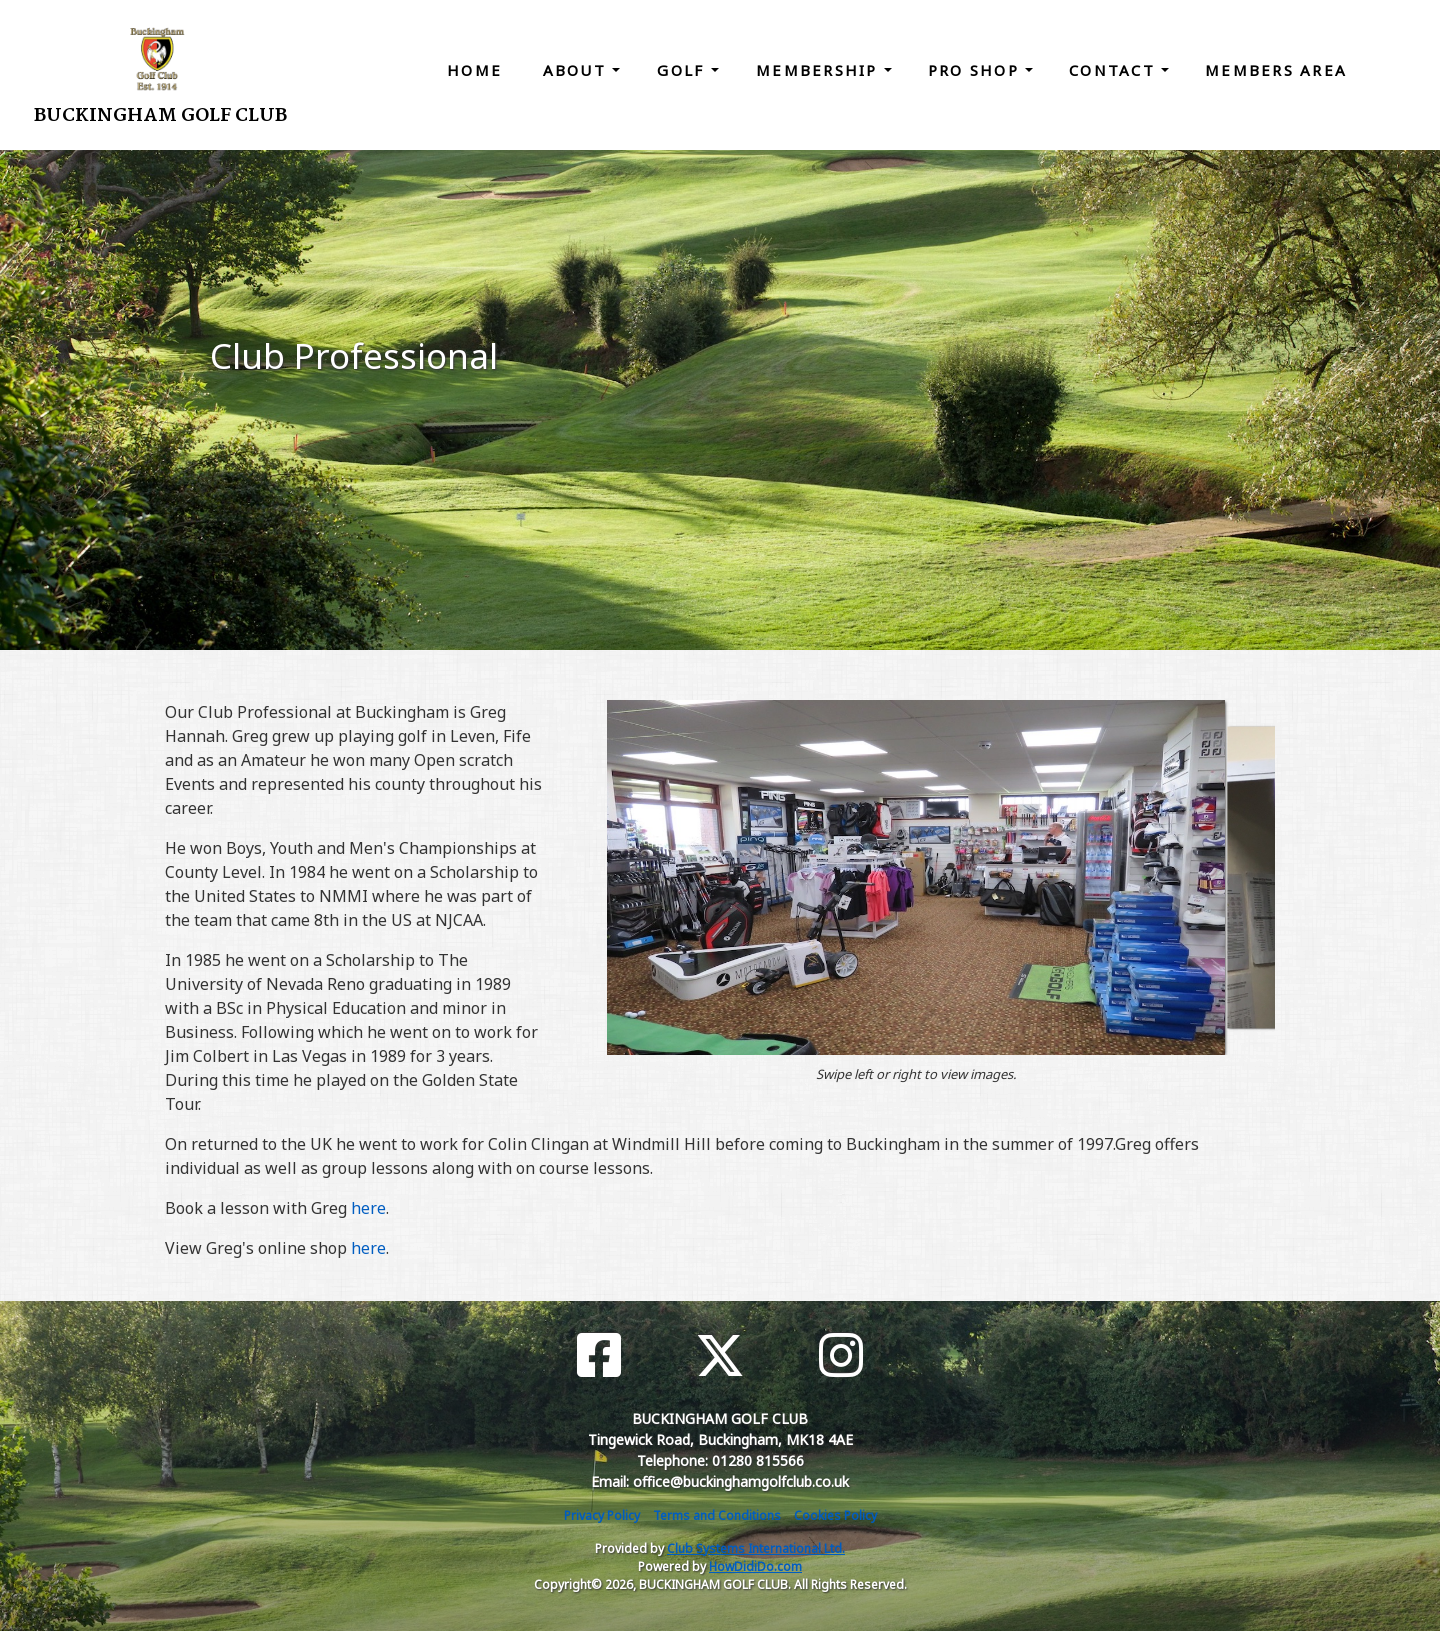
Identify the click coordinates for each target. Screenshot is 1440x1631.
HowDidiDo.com (755, 1566)
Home (474, 70)
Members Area (1276, 70)
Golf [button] (683, 70)
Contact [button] (1115, 70)
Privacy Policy (602, 1515)
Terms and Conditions (717, 1515)
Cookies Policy (835, 1515)
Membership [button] (820, 70)
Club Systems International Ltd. (756, 1548)
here (368, 1208)
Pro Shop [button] (976, 70)
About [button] (578, 70)
